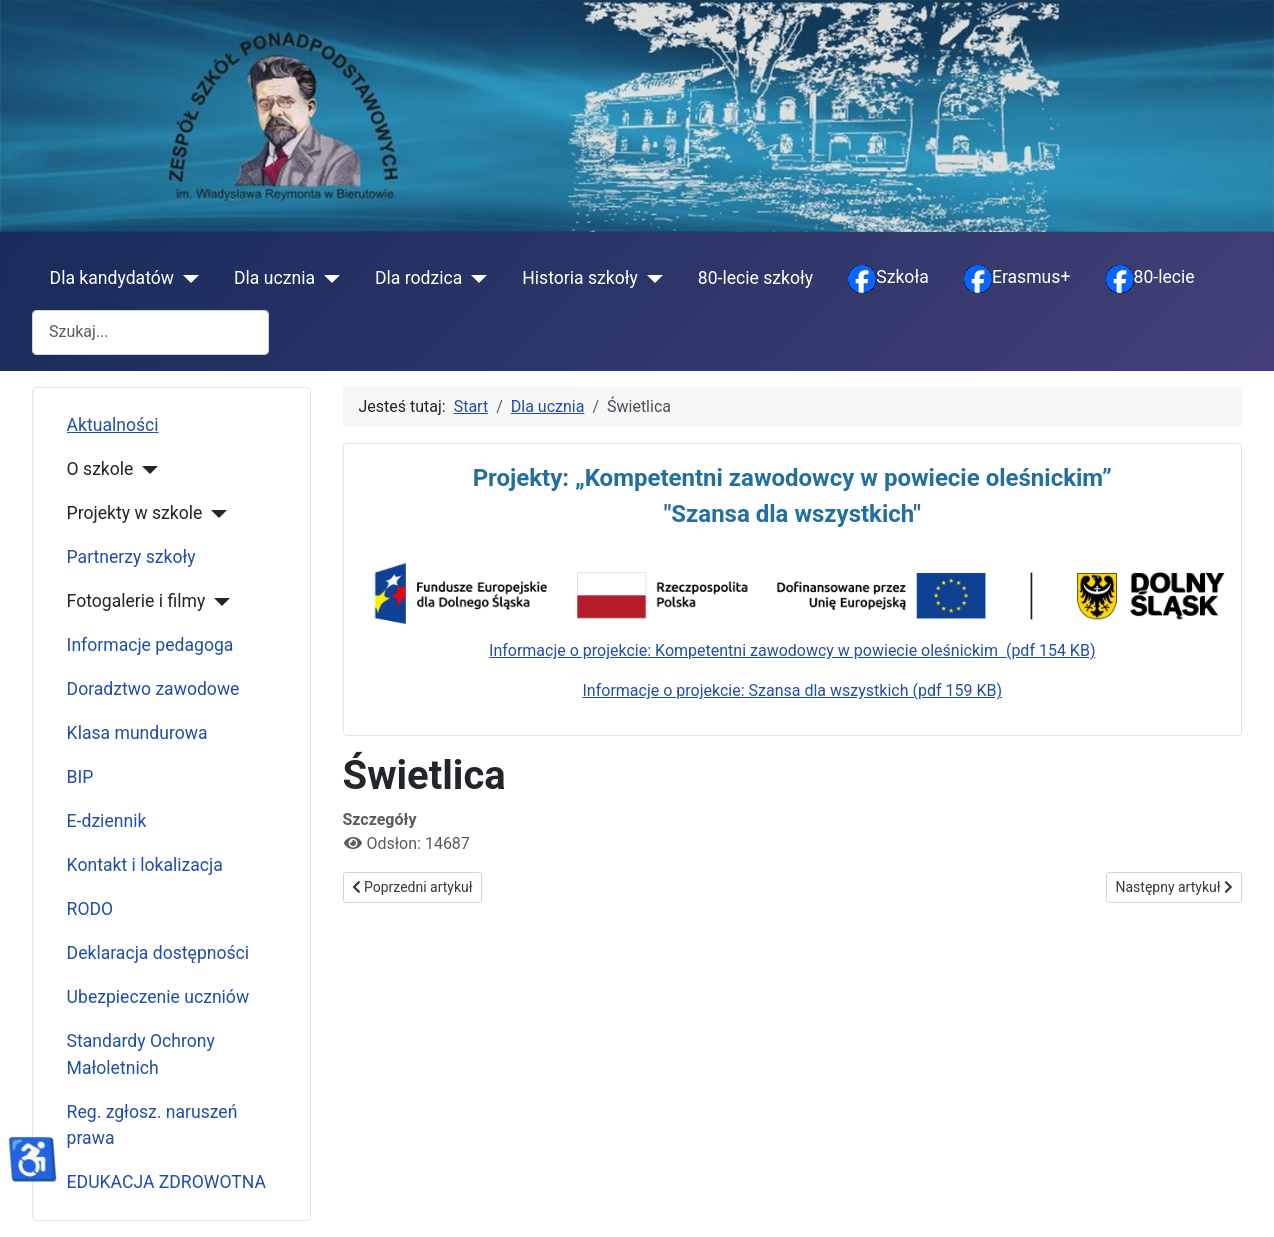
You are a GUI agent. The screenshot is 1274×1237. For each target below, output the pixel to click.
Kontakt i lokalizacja (145, 865)
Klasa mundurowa (137, 733)
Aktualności (113, 425)
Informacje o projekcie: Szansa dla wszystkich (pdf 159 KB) (792, 690)
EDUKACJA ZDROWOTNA (166, 1182)
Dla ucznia (274, 278)
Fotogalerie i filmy (136, 601)
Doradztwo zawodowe (153, 689)
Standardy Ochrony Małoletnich (141, 1054)
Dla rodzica (418, 278)
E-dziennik (107, 821)
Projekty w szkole (135, 513)
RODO (90, 909)
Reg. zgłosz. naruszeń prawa (152, 1125)
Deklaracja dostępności (158, 953)
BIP (80, 777)
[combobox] (150, 332)
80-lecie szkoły (755, 278)
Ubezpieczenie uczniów (158, 997)
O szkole (100, 469)
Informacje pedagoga (150, 645)
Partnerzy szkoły (131, 557)
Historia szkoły (580, 278)
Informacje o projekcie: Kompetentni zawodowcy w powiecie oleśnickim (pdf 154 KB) (792, 650)
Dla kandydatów (112, 278)
